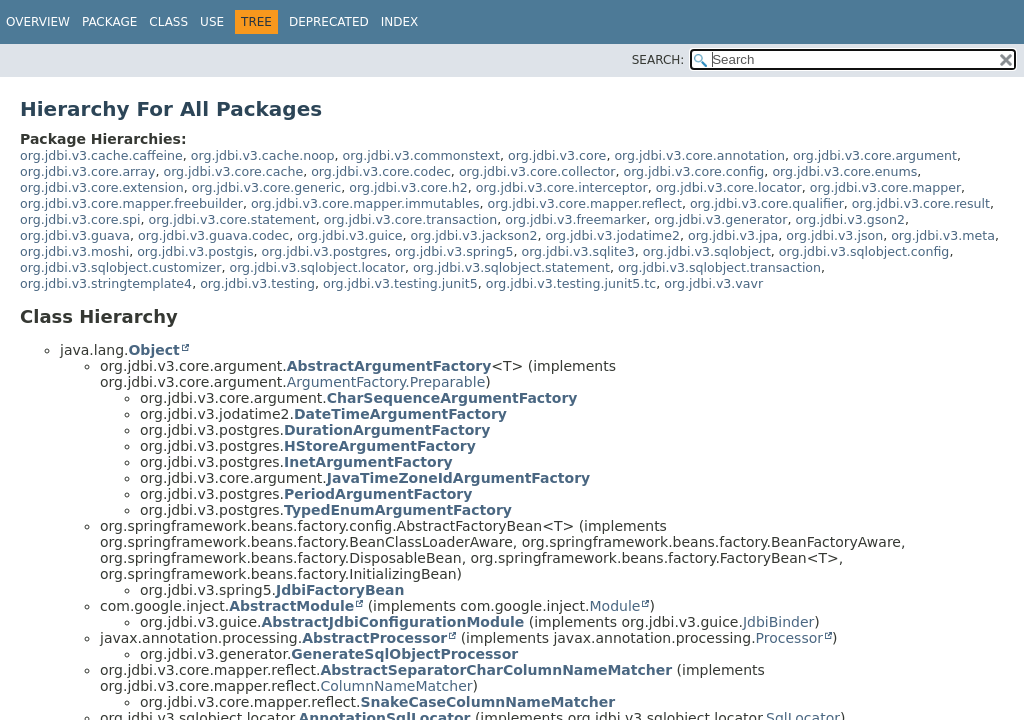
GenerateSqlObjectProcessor (404, 654)
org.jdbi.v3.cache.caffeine (101, 155)
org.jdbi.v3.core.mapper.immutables (365, 203)
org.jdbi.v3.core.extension (102, 187)
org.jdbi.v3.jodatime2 (612, 235)
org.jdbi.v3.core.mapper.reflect (585, 203)
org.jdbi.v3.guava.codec (213, 235)
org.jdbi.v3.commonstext (421, 155)
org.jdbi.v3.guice (349, 235)
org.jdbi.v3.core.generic (266, 187)
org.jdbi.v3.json (834, 235)
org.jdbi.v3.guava (75, 235)
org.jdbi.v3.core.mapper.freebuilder (131, 203)
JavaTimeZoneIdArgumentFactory (458, 478)
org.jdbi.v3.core (557, 155)
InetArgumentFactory (368, 462)
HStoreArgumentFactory (380, 446)
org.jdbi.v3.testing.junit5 (400, 283)
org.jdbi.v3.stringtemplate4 (106, 283)
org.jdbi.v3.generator (720, 219)
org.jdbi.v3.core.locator (729, 187)
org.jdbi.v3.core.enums (844, 171)
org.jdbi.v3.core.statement (231, 219)
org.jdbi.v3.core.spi (80, 219)
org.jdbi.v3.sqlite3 (577, 251)
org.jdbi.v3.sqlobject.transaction (719, 267)
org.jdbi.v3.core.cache (233, 171)
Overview (38, 22)
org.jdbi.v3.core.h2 (408, 187)
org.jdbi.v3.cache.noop (263, 155)
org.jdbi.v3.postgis (195, 251)
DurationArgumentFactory (387, 430)
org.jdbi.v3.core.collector (537, 171)
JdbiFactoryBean (340, 590)
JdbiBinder (778, 622)
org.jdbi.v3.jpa (733, 235)
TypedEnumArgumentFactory (398, 510)
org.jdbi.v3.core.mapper (885, 187)
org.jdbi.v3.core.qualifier (767, 203)
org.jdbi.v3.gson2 (850, 219)
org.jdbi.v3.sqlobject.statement (511, 267)
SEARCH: (658, 60)
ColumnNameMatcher (397, 686)
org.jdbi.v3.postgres (325, 251)
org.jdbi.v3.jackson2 (474, 235)
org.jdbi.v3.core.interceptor (562, 187)
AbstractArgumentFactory (389, 366)
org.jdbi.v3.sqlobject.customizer (120, 267)
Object (153, 350)
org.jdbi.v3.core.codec (381, 171)
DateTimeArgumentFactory (400, 414)
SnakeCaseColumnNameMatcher (488, 702)
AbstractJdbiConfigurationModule (392, 622)
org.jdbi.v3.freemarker (575, 219)
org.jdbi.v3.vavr (713, 283)
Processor (789, 638)
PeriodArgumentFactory (378, 494)
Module (614, 606)
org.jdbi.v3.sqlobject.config (864, 251)
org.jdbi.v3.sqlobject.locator (317, 267)
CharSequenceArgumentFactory (452, 398)
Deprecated (329, 22)
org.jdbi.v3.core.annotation (699, 155)
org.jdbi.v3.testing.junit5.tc (571, 283)
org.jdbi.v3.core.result (921, 203)
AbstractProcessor (374, 638)
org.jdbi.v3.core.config (693, 171)
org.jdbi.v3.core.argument (875, 155)
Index (400, 22)
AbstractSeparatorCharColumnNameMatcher (497, 670)
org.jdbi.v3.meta (943, 235)
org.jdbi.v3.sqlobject (707, 251)
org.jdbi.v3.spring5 (454, 251)
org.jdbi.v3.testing (257, 283)
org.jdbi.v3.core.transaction (411, 219)
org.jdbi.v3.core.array (87, 171)
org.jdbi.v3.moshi (74, 251)
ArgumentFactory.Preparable (386, 382)
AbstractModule (291, 606)
